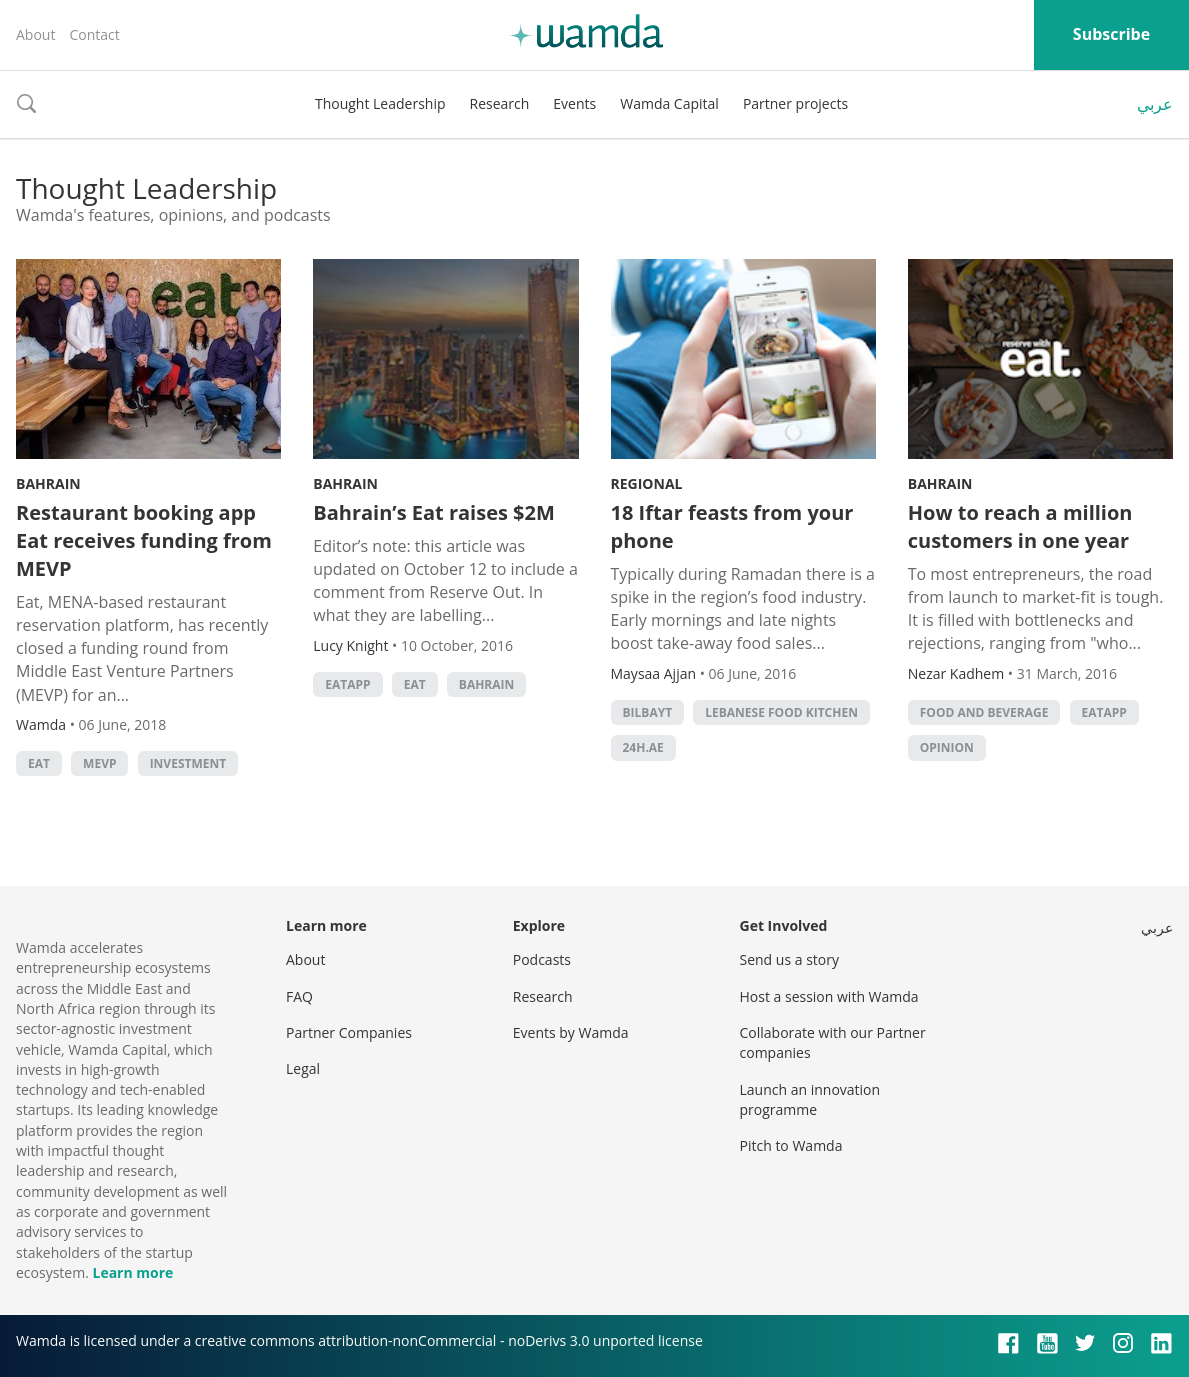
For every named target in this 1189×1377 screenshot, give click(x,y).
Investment (188, 763)
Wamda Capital (669, 103)
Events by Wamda (571, 1032)
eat (39, 763)
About (35, 34)
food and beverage (984, 712)
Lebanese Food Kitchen (781, 712)
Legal (303, 1068)
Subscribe (1111, 34)
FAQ (299, 996)
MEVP (99, 763)
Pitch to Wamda (791, 1145)
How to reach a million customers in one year (1020, 526)
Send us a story (789, 959)
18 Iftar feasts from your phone (732, 526)
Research (500, 103)
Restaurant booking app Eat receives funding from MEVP (144, 540)
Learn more (132, 1272)
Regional (647, 483)
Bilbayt (648, 712)
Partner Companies (349, 1032)
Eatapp (347, 684)
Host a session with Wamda (829, 996)
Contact (94, 34)
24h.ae (643, 747)
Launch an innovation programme (810, 1099)
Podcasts (542, 959)
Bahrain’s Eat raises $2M (434, 512)
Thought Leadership (380, 103)
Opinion (947, 747)
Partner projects (795, 103)
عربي (1155, 104)
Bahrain (48, 483)
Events (574, 103)
